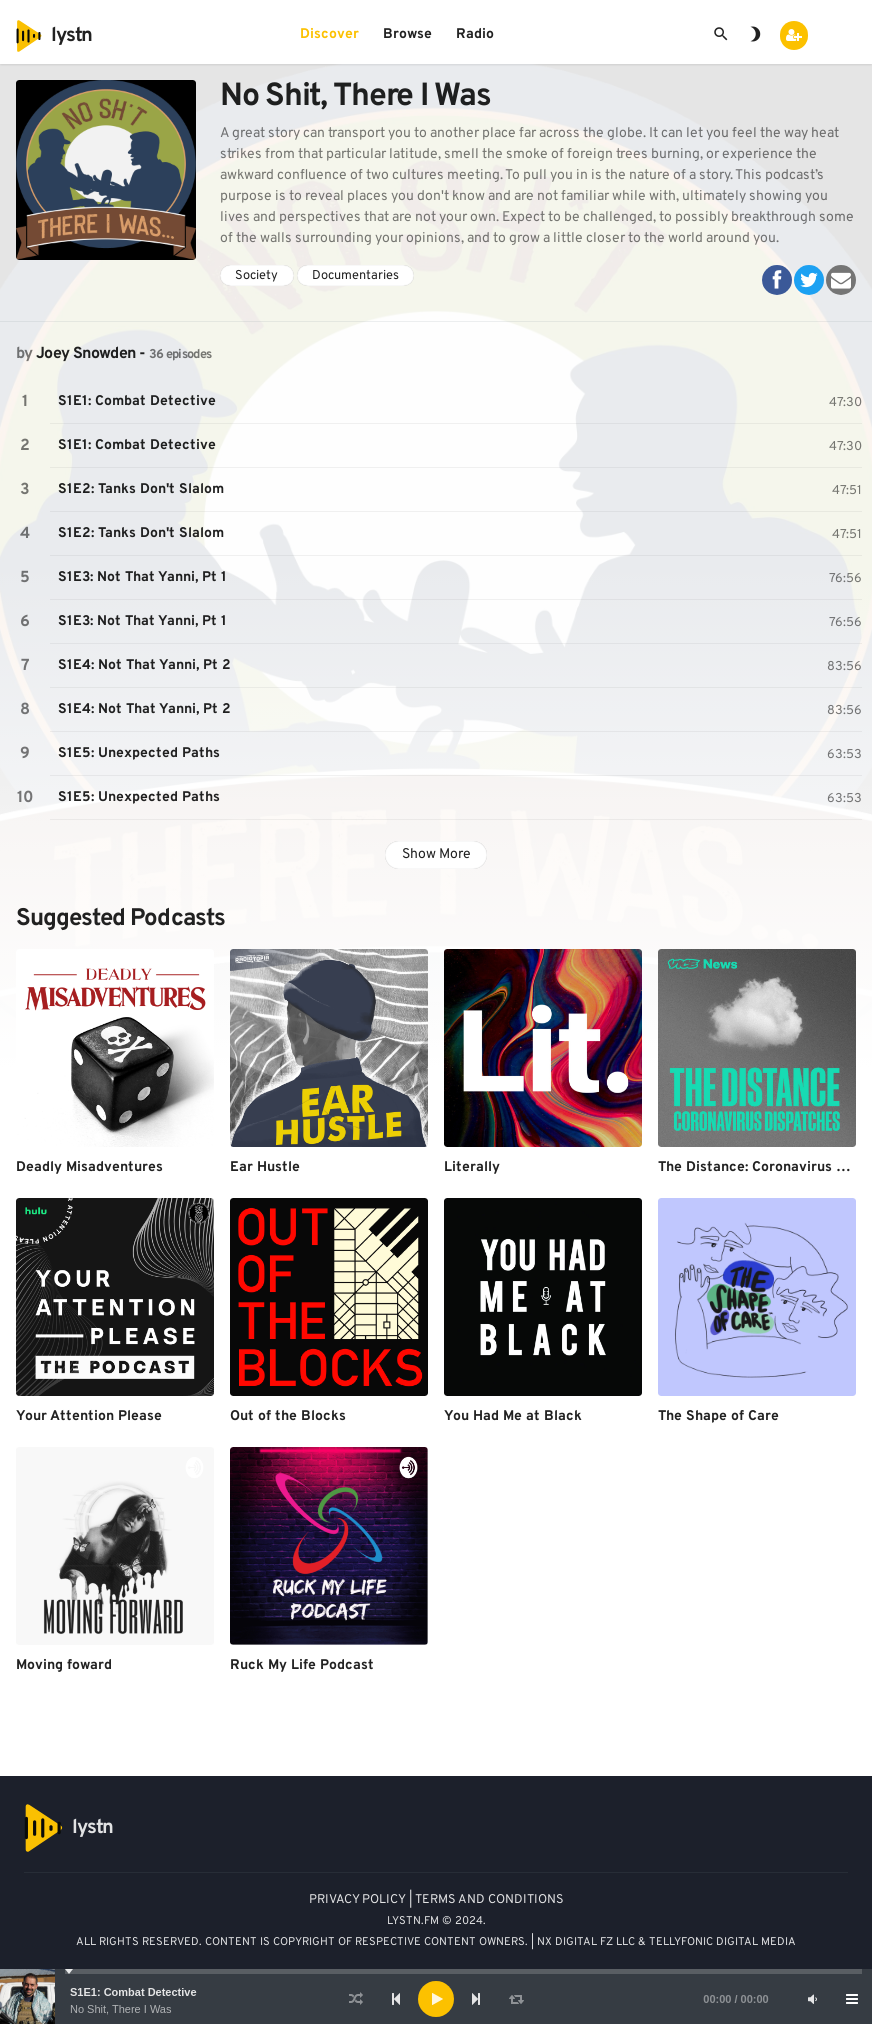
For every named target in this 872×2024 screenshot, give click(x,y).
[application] (436, 1999)
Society (256, 276)
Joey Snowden (85, 354)
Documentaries (355, 276)
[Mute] (812, 1999)
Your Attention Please (89, 1416)
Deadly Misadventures (89, 1167)
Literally (472, 1167)
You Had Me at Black (513, 1416)
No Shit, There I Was (120, 2009)
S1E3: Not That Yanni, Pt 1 (142, 577)
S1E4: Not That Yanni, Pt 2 (144, 665)
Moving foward (64, 1665)
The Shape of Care (718, 1416)
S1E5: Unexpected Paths (139, 753)
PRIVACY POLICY (357, 1900)
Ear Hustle (265, 1167)
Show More (436, 854)
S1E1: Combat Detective (133, 1992)
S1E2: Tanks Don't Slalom (141, 489)
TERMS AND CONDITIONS (489, 1900)
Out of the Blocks (288, 1416)
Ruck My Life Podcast (302, 1665)
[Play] (436, 1999)
